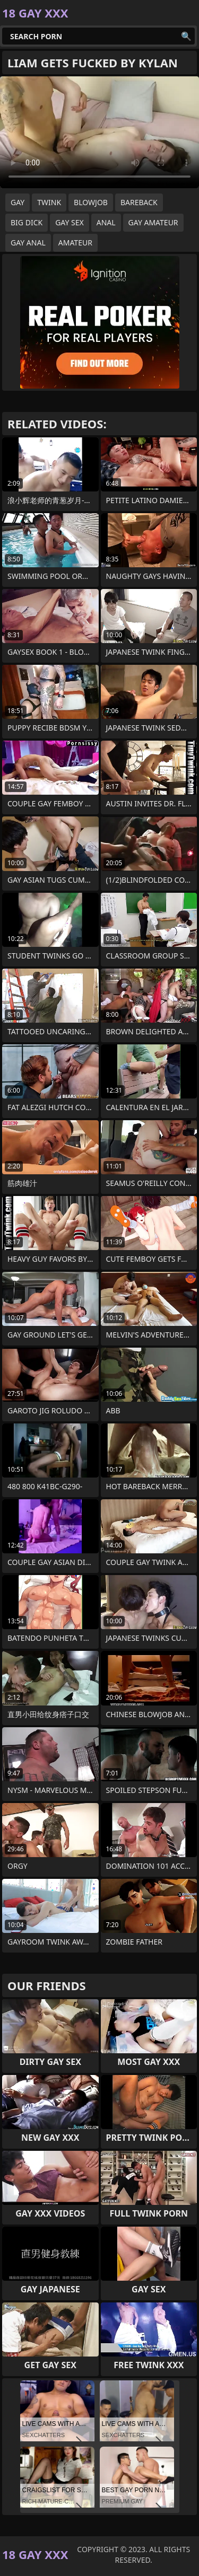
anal (106, 222)
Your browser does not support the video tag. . (99, 132)
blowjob (91, 202)
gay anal (28, 243)
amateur (75, 243)
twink (49, 202)
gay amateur (153, 222)
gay (17, 202)
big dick (26, 222)
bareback (139, 202)
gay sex (69, 222)
